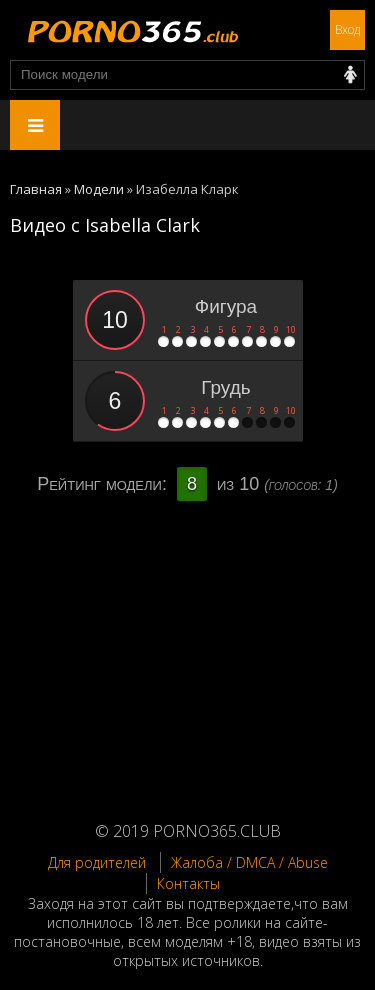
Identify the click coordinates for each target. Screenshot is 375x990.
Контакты (188, 883)
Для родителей (97, 862)
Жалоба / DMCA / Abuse (249, 862)
